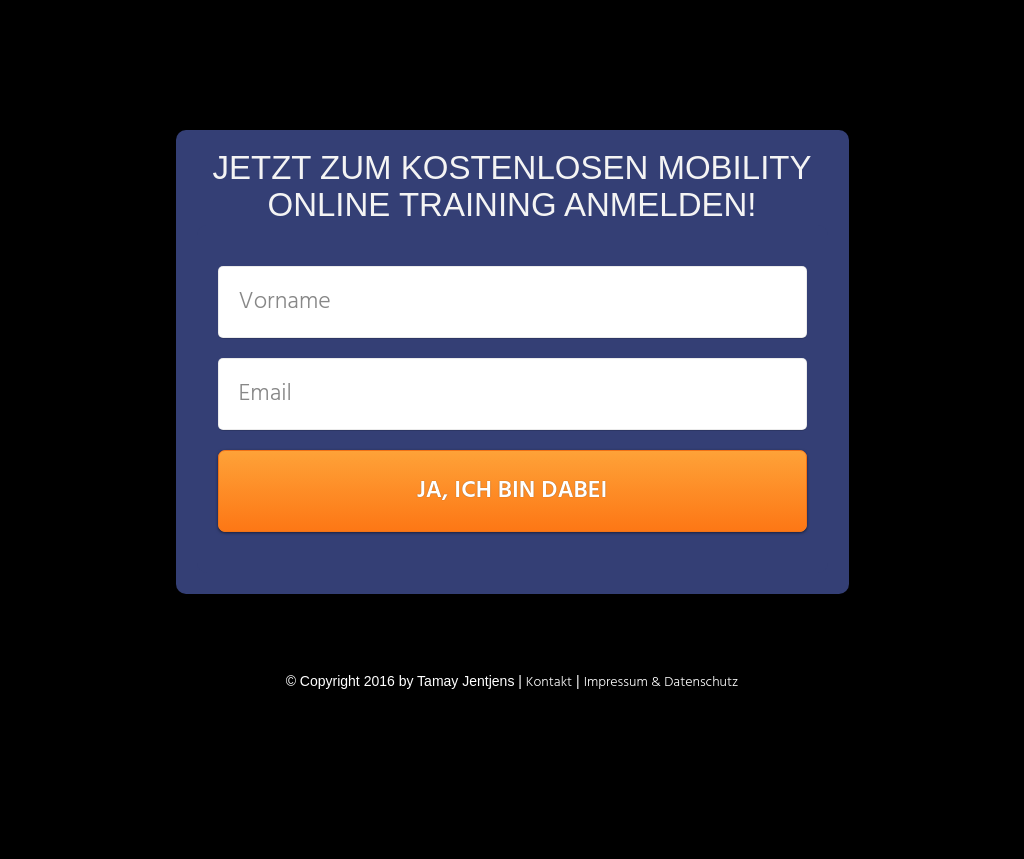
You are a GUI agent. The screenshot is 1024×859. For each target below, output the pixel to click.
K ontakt (549, 682)
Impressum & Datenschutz (661, 682)
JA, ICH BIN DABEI (512, 491)
